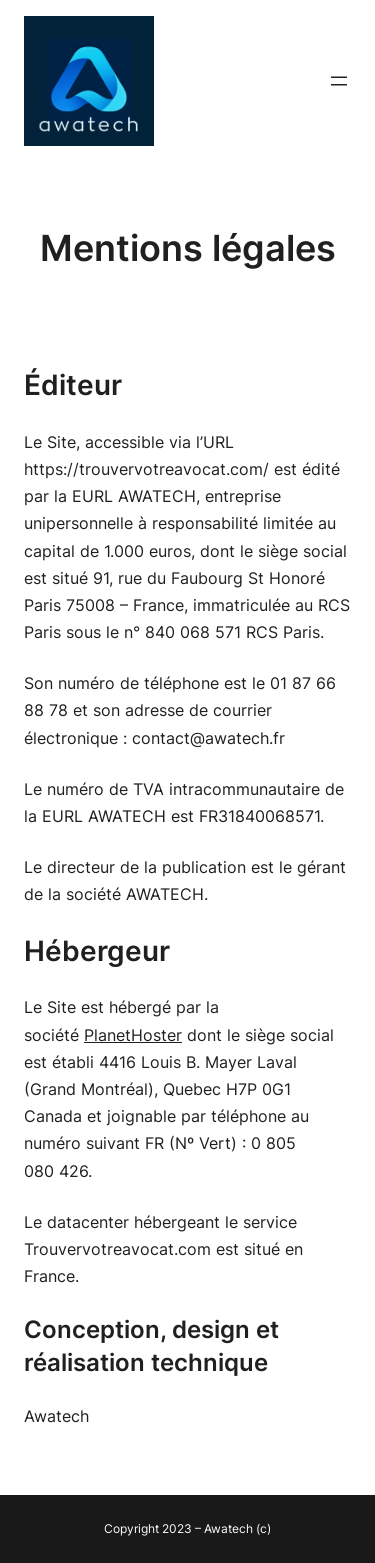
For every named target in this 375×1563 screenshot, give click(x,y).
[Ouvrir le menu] (339, 81)
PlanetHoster (133, 1035)
